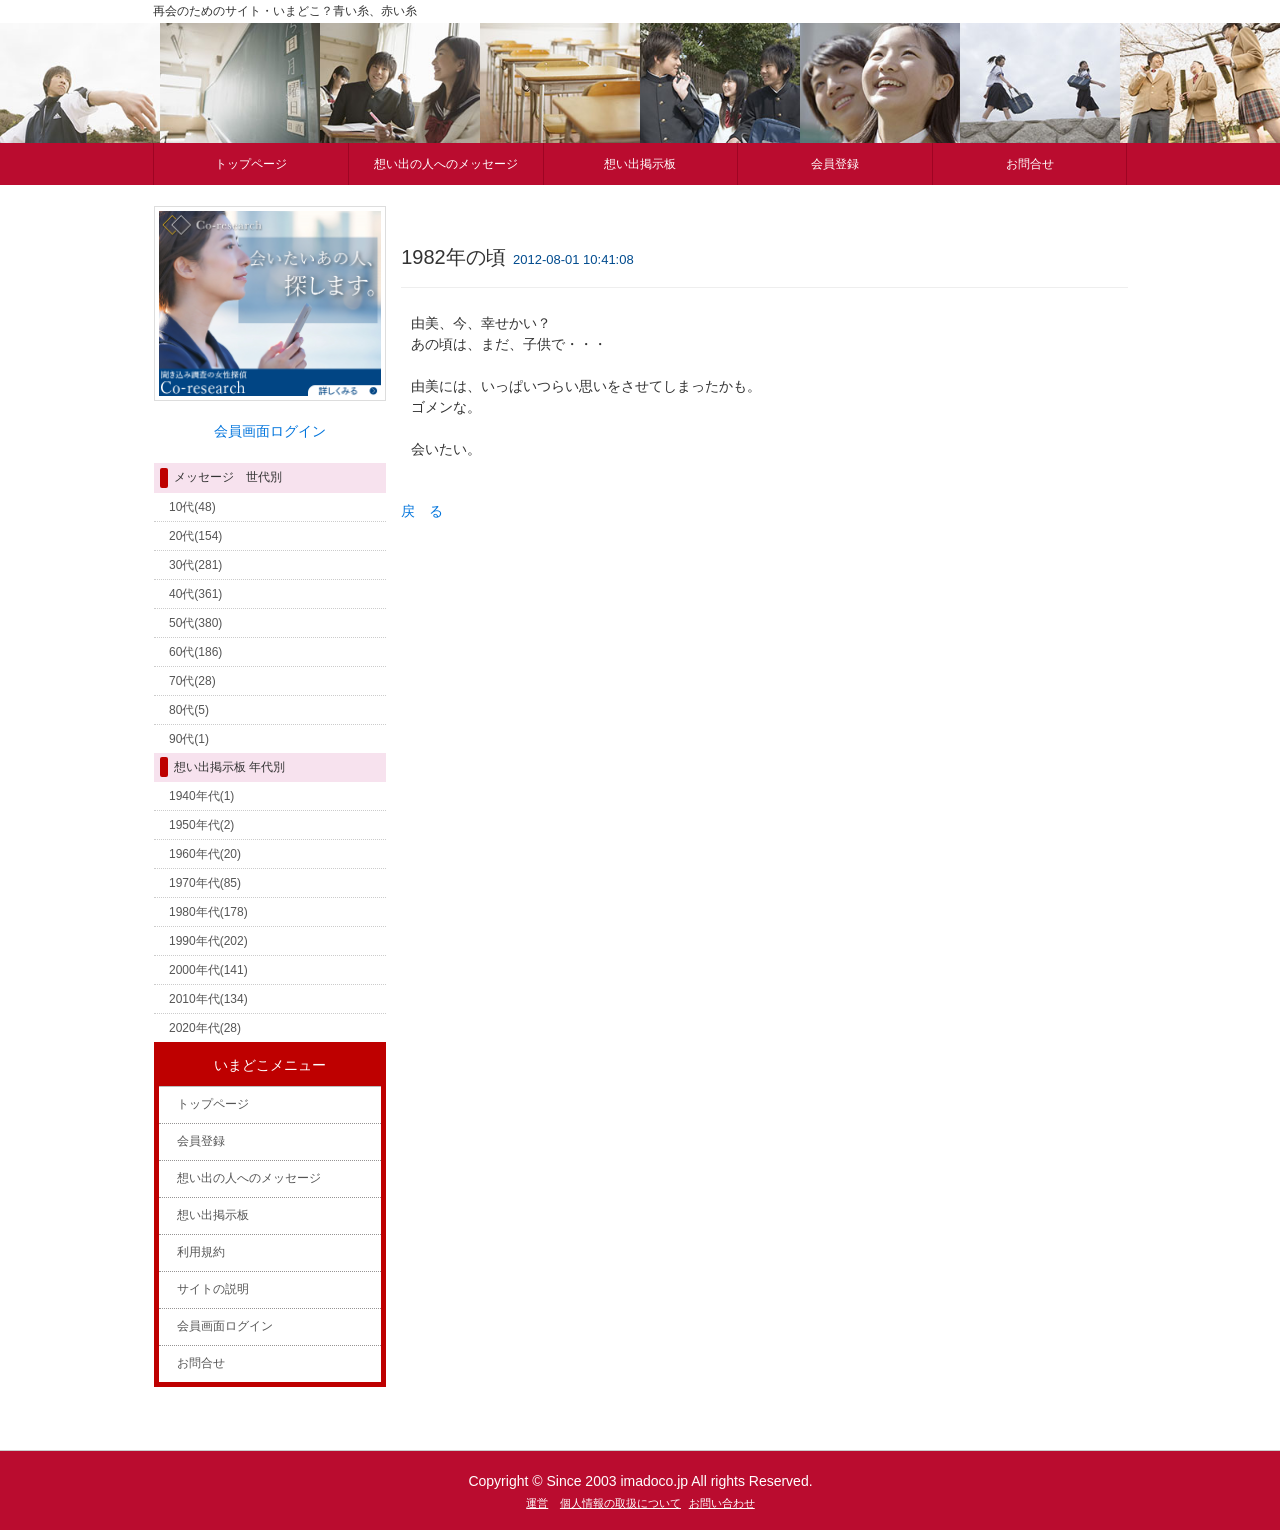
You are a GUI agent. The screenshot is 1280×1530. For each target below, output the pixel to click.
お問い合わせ (722, 1503)
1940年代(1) (201, 796)
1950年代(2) (201, 825)
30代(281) (195, 565)
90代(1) (189, 739)
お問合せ (1030, 164)
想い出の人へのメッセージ (446, 164)
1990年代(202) (208, 941)
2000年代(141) (208, 970)
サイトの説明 (213, 1289)
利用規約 (201, 1252)
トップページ (251, 164)
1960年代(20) (205, 854)
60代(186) (195, 652)
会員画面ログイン (225, 1326)
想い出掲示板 (640, 164)
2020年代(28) (205, 1028)
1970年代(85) (205, 883)
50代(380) (195, 623)
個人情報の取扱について (620, 1503)
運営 (537, 1503)
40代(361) (195, 594)
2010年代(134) (208, 999)
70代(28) (192, 681)
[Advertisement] (580, 689)
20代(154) (195, 536)
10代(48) (192, 507)
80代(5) (189, 710)
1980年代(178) (208, 912)
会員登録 (835, 164)
